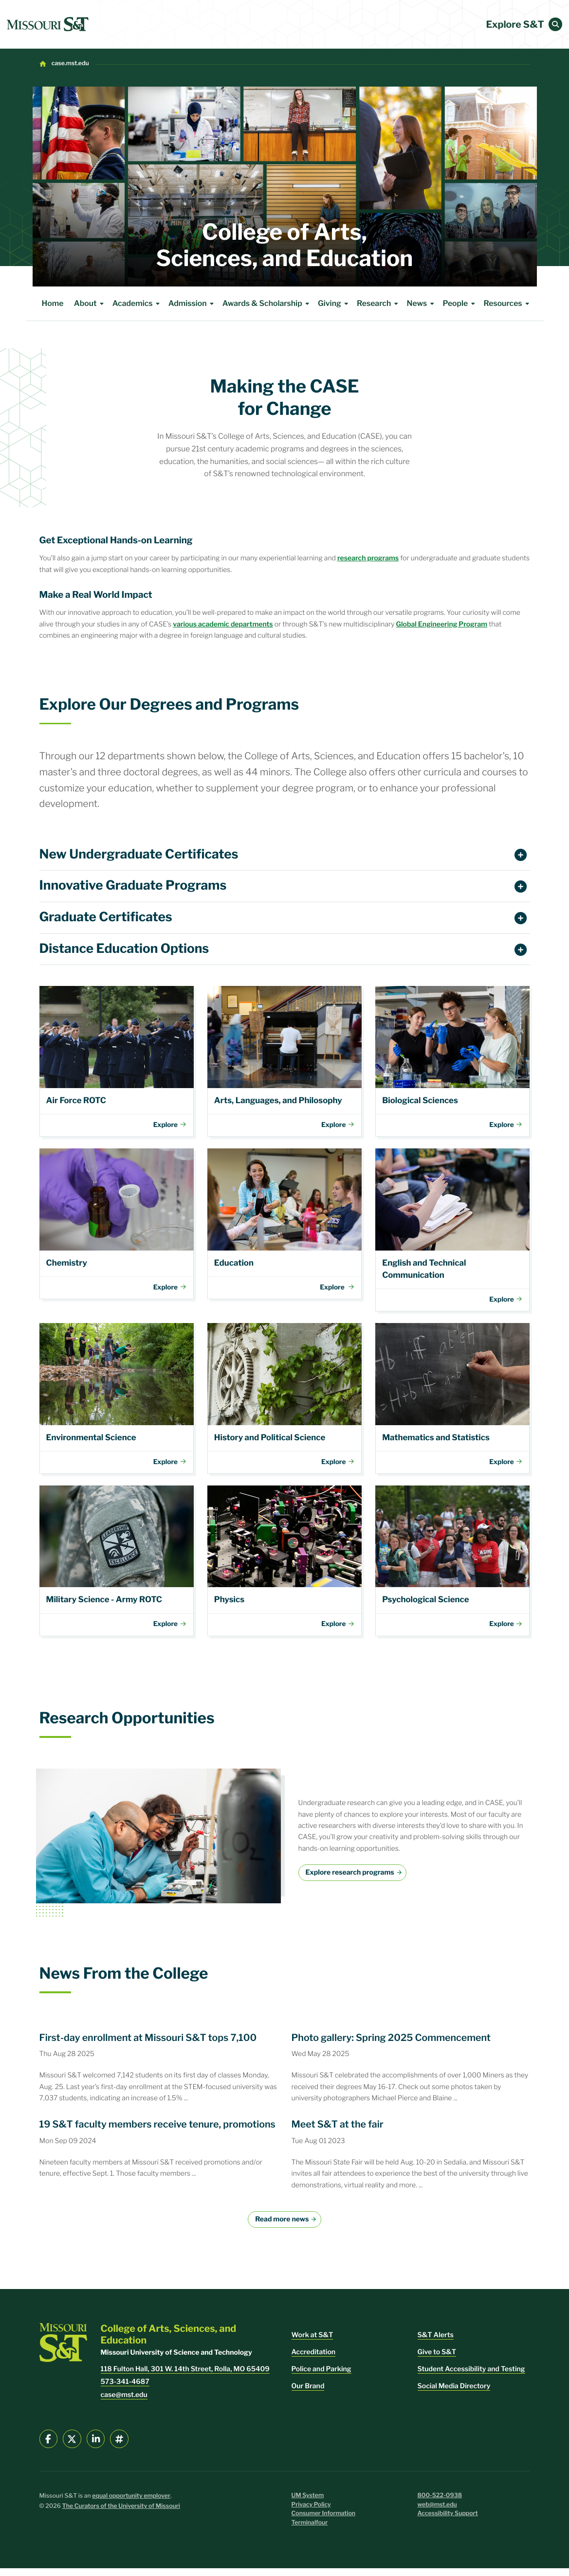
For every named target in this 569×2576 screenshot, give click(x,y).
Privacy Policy (311, 2512)
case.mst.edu (70, 63)
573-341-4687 (125, 2389)
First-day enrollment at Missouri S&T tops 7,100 (148, 2045)
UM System (308, 2503)
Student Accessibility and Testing (471, 2377)
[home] (48, 24)
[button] (555, 24)
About (90, 303)
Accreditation (314, 2360)
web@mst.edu (437, 2512)
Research (379, 303)
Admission (192, 303)
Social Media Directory (454, 2394)
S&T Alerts (436, 2343)
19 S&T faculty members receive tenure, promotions (157, 2132)
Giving (334, 303)
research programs (368, 558)
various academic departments (223, 624)
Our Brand (308, 2394)
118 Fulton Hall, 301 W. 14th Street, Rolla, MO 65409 (185, 2377)
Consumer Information (324, 2521)
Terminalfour (310, 2530)
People (460, 303)
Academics (137, 303)
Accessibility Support (448, 2521)
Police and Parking (321, 2377)
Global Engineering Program (442, 624)
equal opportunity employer (131, 2503)
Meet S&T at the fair (338, 2132)
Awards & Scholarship (267, 303)
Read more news (282, 2227)
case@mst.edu (124, 2402)
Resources (508, 303)
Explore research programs (350, 1880)
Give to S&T (437, 2360)
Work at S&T (312, 2343)
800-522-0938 (440, 2503)
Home (53, 303)
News (422, 303)
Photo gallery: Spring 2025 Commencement (391, 2045)
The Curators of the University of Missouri (121, 2514)
